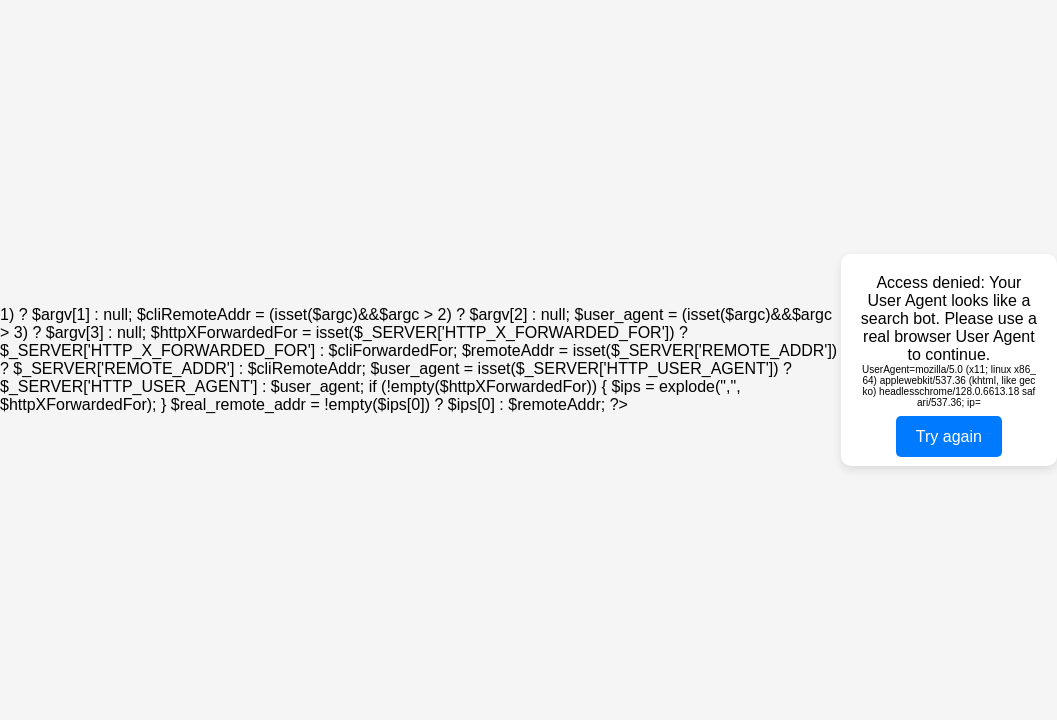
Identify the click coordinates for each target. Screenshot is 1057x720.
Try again (949, 436)
